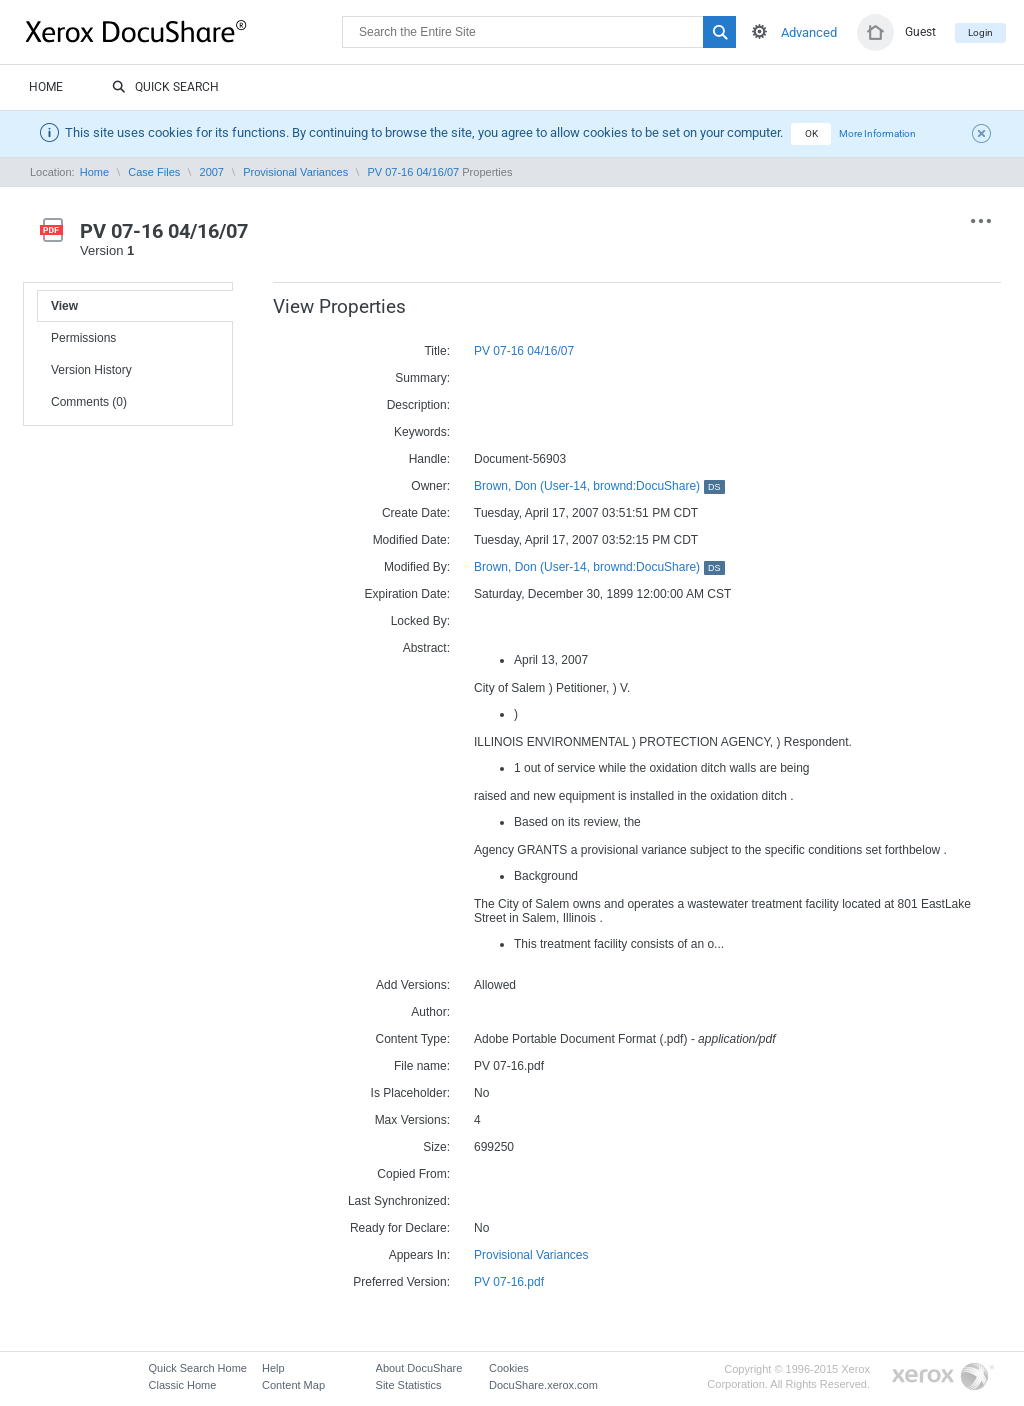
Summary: (422, 378)
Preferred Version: (401, 1282)
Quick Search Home (198, 1368)
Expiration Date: (407, 594)
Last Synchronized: (399, 1201)
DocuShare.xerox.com (543, 1385)
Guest (920, 32)
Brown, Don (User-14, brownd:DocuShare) (599, 486)
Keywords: (422, 432)
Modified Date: (411, 540)
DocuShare (184, 31)
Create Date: (416, 513)
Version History (91, 370)
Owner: (430, 486)
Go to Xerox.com (943, 1377)
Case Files (154, 172)
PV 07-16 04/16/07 (413, 172)
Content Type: (413, 1039)
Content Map (293, 1385)
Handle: (429, 459)
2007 (212, 172)
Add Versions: (413, 985)
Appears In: (419, 1255)
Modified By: (417, 567)
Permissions (83, 338)
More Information (877, 133)
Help (273, 1368)
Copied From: (413, 1174)
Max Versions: (412, 1120)
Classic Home (183, 1385)
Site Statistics (409, 1385)
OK (811, 133)
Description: (418, 405)
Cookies (509, 1368)
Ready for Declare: (400, 1228)
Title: (437, 351)
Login (980, 32)
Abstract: (426, 648)
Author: (430, 1012)
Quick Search (165, 88)
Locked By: (420, 621)
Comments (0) (89, 402)
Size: (436, 1147)
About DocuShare (419, 1368)
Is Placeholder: (410, 1093)
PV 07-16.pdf (509, 1282)
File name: (422, 1066)
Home (46, 87)
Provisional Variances (295, 172)
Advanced (809, 32)
